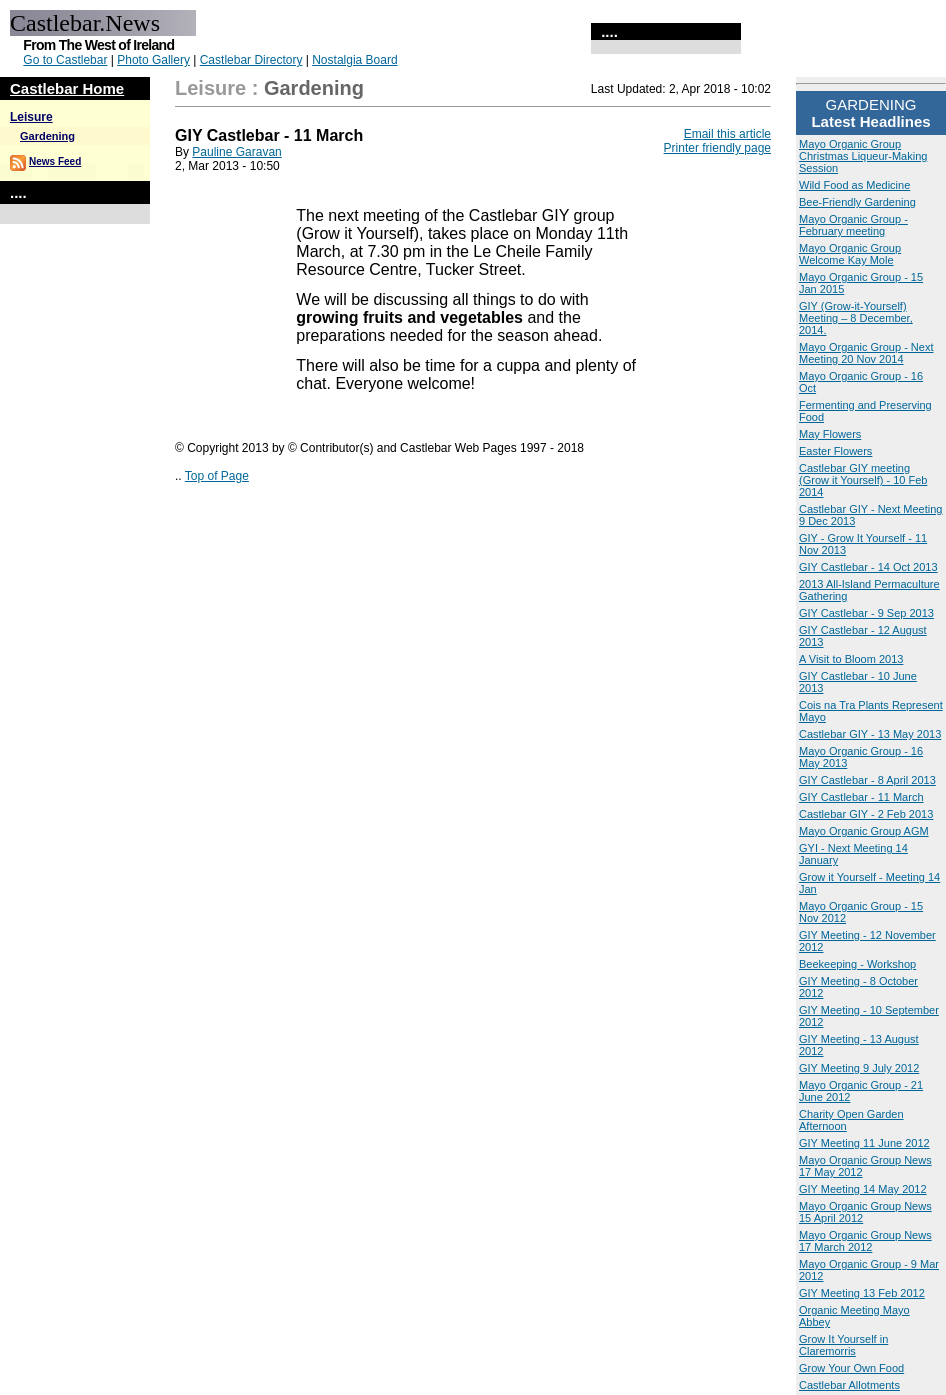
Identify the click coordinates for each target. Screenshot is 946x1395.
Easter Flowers (835, 451)
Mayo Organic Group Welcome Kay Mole (850, 254)
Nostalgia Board (354, 60)
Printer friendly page (717, 148)
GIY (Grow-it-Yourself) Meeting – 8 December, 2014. (856, 318)
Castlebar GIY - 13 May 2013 (870, 734)
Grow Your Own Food (851, 1368)
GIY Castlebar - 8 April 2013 (867, 780)
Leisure (31, 117)
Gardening (47, 136)
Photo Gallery (153, 60)
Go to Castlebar (65, 60)
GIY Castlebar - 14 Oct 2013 (868, 567)
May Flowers (830, 434)
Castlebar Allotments (849, 1385)
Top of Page (217, 476)
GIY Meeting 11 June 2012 (864, 1143)
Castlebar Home (67, 88)
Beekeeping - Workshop (857, 964)
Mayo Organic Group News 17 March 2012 (865, 1241)
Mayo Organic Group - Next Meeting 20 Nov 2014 (866, 353)
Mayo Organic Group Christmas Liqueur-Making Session (863, 156)
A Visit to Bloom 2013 (851, 659)
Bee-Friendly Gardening (857, 202)
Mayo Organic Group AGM (864, 831)
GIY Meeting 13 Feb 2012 (862, 1293)
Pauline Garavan (236, 152)
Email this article (727, 134)
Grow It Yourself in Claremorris (843, 1345)
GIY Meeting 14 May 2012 (863, 1189)
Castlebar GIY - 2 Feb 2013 (866, 814)
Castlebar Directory (251, 60)
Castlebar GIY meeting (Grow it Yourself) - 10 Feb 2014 (863, 480)
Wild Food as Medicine (854, 185)
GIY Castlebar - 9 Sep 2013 (866, 613)
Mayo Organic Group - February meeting (853, 225)
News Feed (55, 161)
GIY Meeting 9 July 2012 (859, 1068)
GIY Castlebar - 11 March (861, 797)
